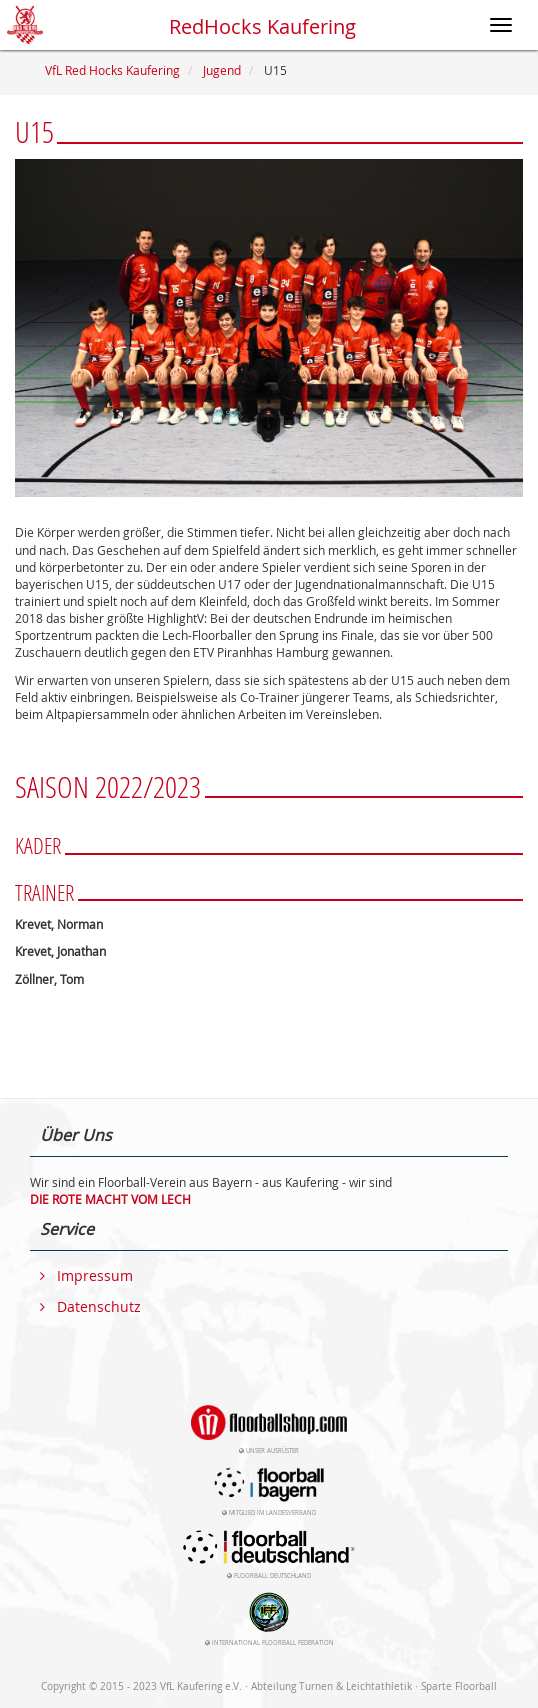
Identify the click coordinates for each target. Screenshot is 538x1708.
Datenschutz (99, 1307)
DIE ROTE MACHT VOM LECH (110, 1199)
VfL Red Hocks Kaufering (112, 70)
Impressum (95, 1276)
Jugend (222, 70)
